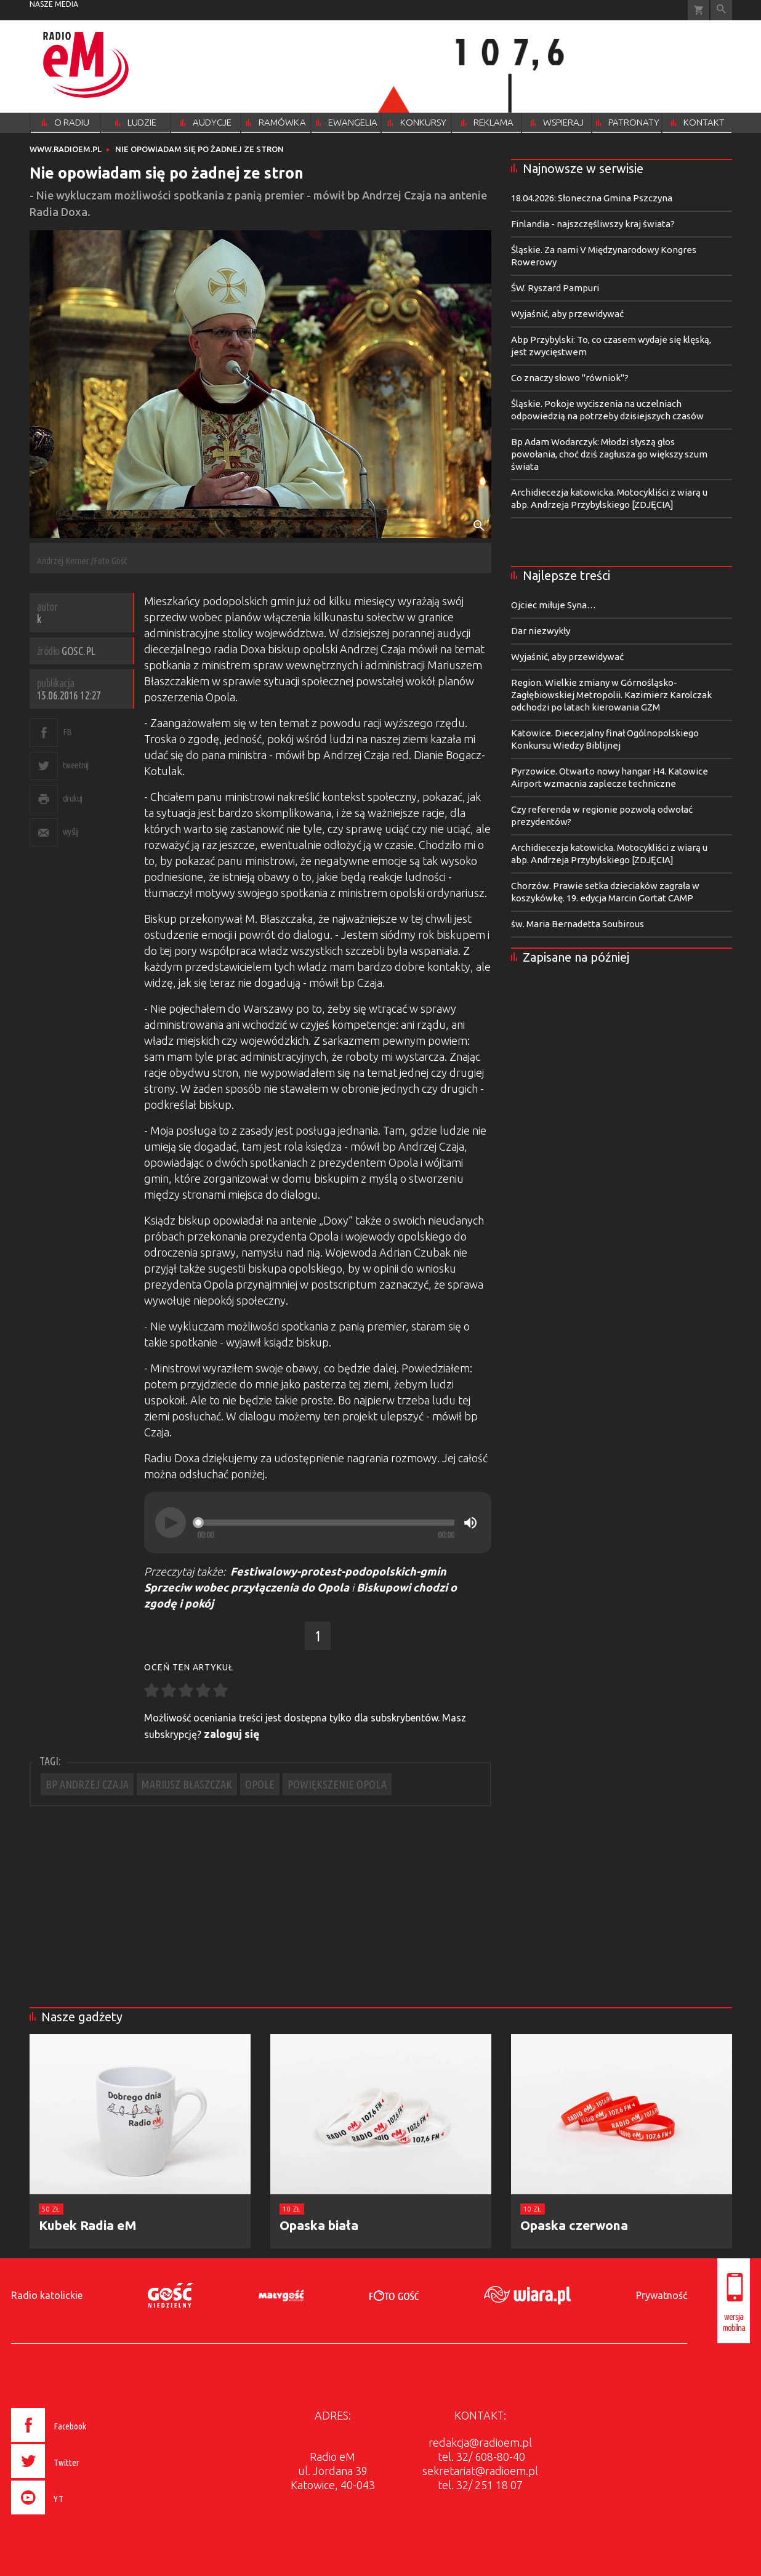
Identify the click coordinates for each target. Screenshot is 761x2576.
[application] (317, 1522)
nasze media (54, 4)
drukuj (73, 798)
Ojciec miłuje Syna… (553, 605)
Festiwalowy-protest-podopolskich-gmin (338, 1571)
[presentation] (75, 2516)
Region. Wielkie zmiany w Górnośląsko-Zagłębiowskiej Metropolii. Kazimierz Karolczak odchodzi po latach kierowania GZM (611, 694)
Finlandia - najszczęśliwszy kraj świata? (593, 224)
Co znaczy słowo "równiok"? (570, 377)
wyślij (71, 831)
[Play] (170, 1522)
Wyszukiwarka (721, 10)
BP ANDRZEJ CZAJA (87, 1784)
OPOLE (260, 1784)
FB (67, 732)
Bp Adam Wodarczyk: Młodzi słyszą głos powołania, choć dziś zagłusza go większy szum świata (609, 454)
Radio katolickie (47, 2295)
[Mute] (470, 1522)
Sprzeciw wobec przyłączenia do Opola (246, 1587)
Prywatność (661, 2295)
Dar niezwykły (540, 631)
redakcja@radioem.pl (480, 2442)
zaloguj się (232, 1734)
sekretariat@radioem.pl (480, 2471)
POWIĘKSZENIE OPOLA (337, 1784)
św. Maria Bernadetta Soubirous (577, 924)
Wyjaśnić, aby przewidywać (567, 313)
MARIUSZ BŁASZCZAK (187, 1784)
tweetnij (76, 765)
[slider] (325, 1522)
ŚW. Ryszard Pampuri (555, 288)
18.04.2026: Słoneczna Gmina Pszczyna (591, 198)
